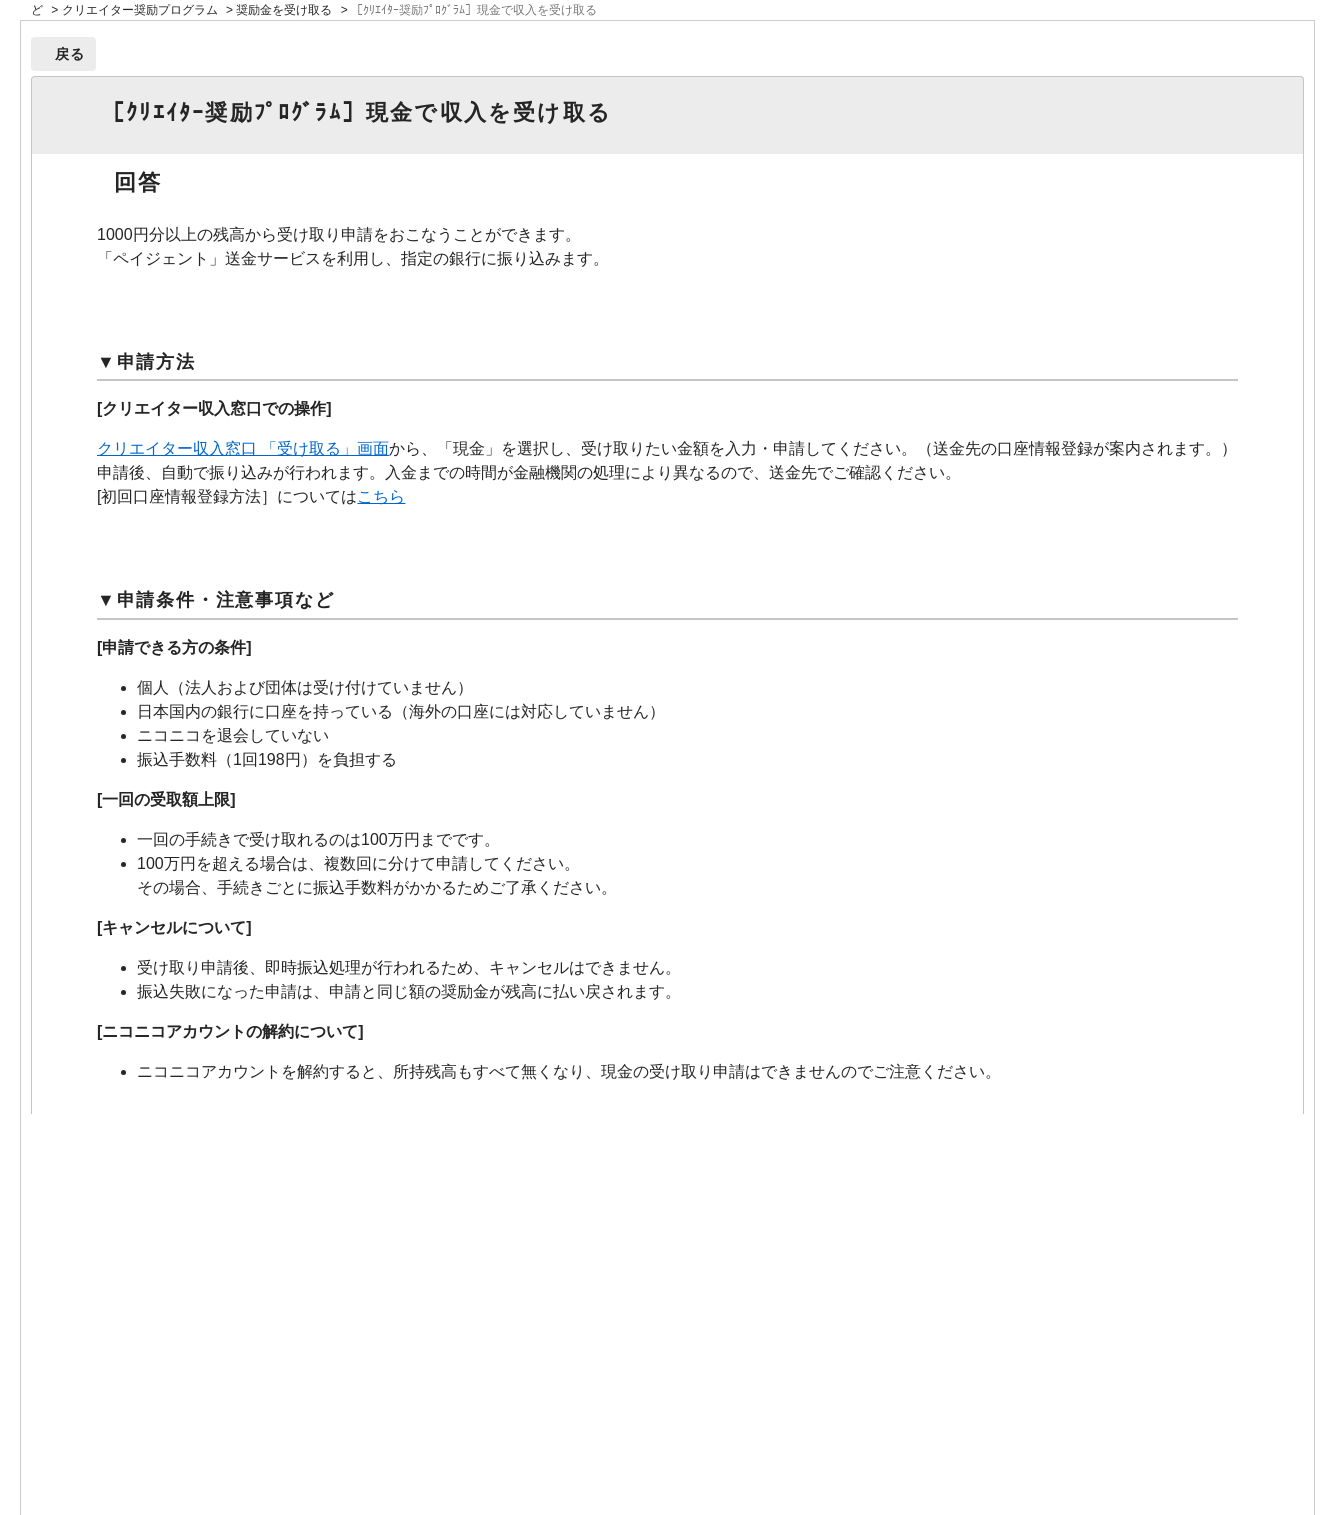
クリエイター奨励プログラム (140, 10)
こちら (381, 496)
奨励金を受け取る (284, 10)
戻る (70, 54)
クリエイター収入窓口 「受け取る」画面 (243, 448)
